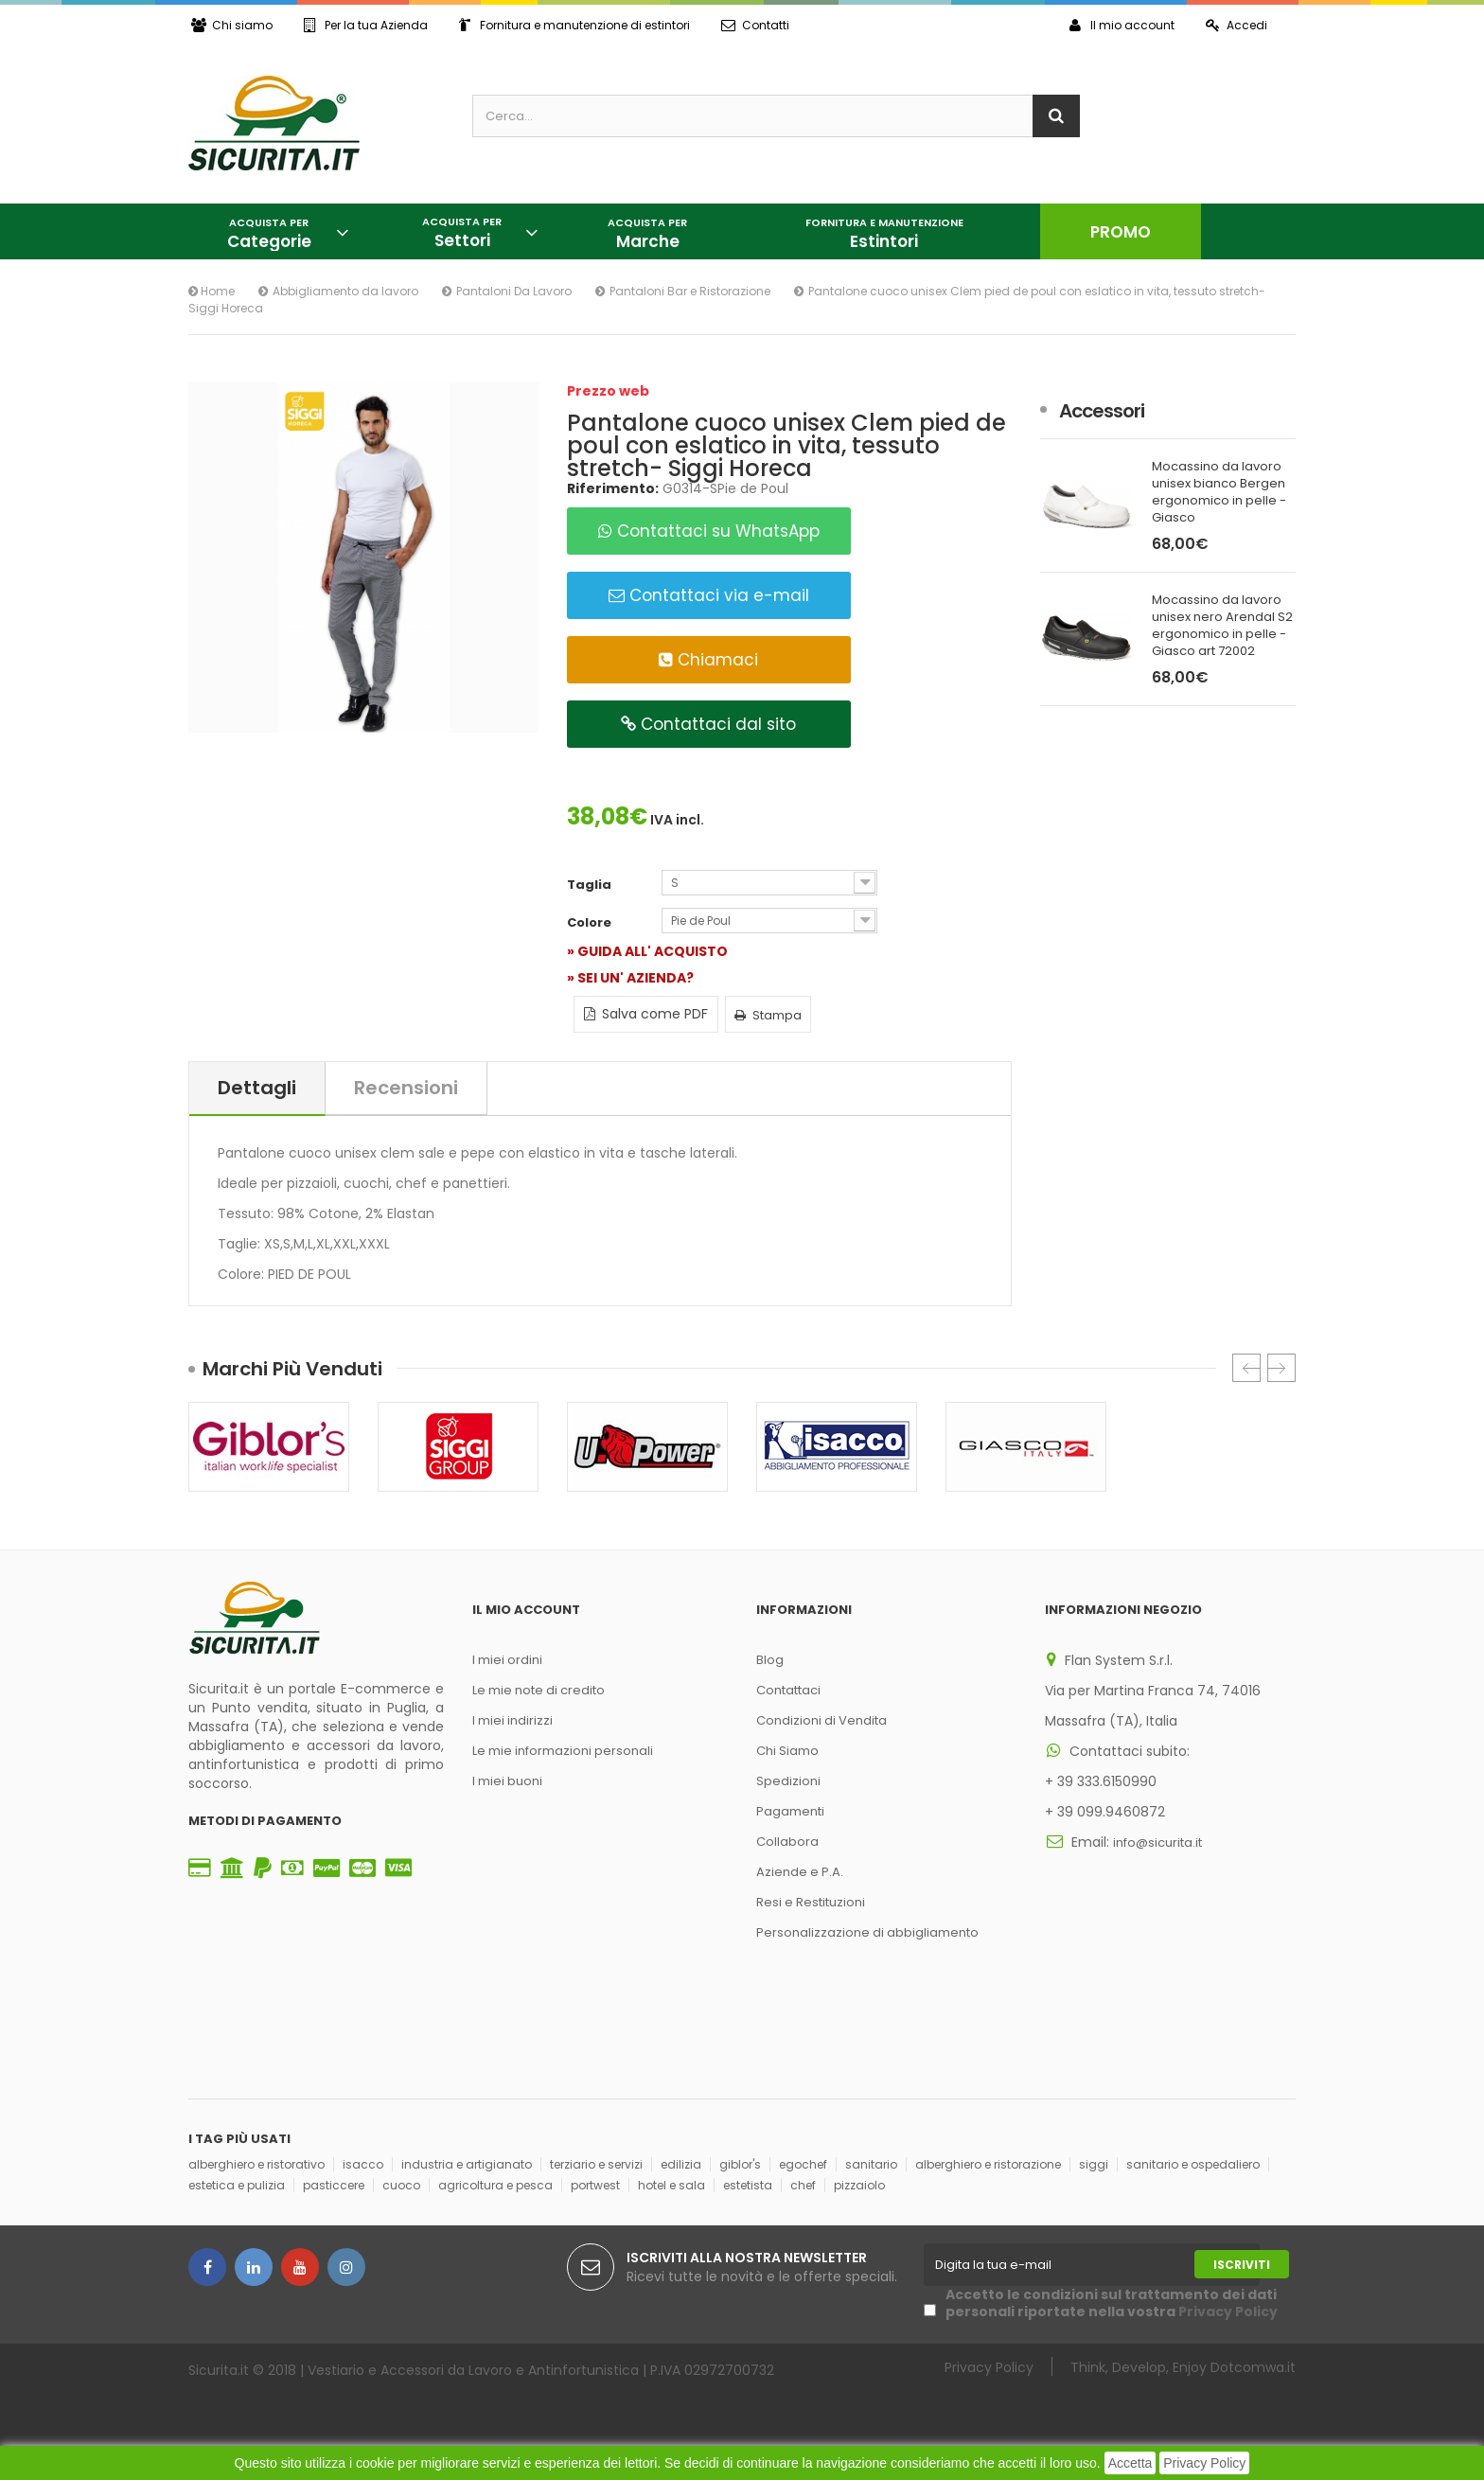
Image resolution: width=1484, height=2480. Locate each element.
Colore (590, 922)
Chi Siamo (787, 1751)
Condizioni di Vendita (821, 1720)
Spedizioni (788, 1781)
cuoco (401, 2185)
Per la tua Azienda (366, 25)
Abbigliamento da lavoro (345, 291)
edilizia (681, 2164)
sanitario (871, 2164)
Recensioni (406, 1087)
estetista (747, 2185)
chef (803, 2185)
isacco (363, 2164)
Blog (770, 1660)
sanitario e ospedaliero (1193, 2164)
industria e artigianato (466, 2164)
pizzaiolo (859, 2185)
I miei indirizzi (512, 1720)
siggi (1093, 2164)
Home (211, 291)
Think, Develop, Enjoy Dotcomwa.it (1183, 2367)
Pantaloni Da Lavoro (514, 291)
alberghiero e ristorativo (256, 2164)
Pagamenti (790, 1811)
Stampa (768, 1015)
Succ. (1281, 1368)
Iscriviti (1241, 2265)
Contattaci (788, 1690)
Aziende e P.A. (799, 1872)
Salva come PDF (646, 1013)
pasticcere (333, 2185)
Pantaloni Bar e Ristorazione (690, 291)
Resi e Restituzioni (810, 1902)
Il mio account (1122, 25)
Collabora (787, 1842)
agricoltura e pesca (495, 2185)
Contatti (755, 25)
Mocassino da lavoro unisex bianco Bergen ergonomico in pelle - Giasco (1219, 492)
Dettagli (257, 1087)
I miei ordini (507, 1660)
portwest (595, 2185)
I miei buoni (507, 1781)
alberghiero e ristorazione (988, 2164)
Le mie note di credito (538, 1690)
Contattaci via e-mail (709, 595)
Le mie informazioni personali (562, 1751)
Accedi (1236, 25)
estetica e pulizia (236, 2185)
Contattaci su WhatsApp (709, 531)
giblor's (740, 2164)
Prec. (1246, 1368)
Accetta (1130, 2463)
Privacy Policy (1204, 2463)
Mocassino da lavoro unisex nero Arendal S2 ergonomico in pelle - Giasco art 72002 (1222, 626)
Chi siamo (232, 25)
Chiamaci (708, 659)
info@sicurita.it (1157, 1842)
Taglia (590, 885)
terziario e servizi (596, 2164)
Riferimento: (613, 488)
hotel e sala (671, 2185)
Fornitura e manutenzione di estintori (574, 25)
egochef (803, 2164)
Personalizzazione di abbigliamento (867, 1932)
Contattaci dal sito (708, 724)
